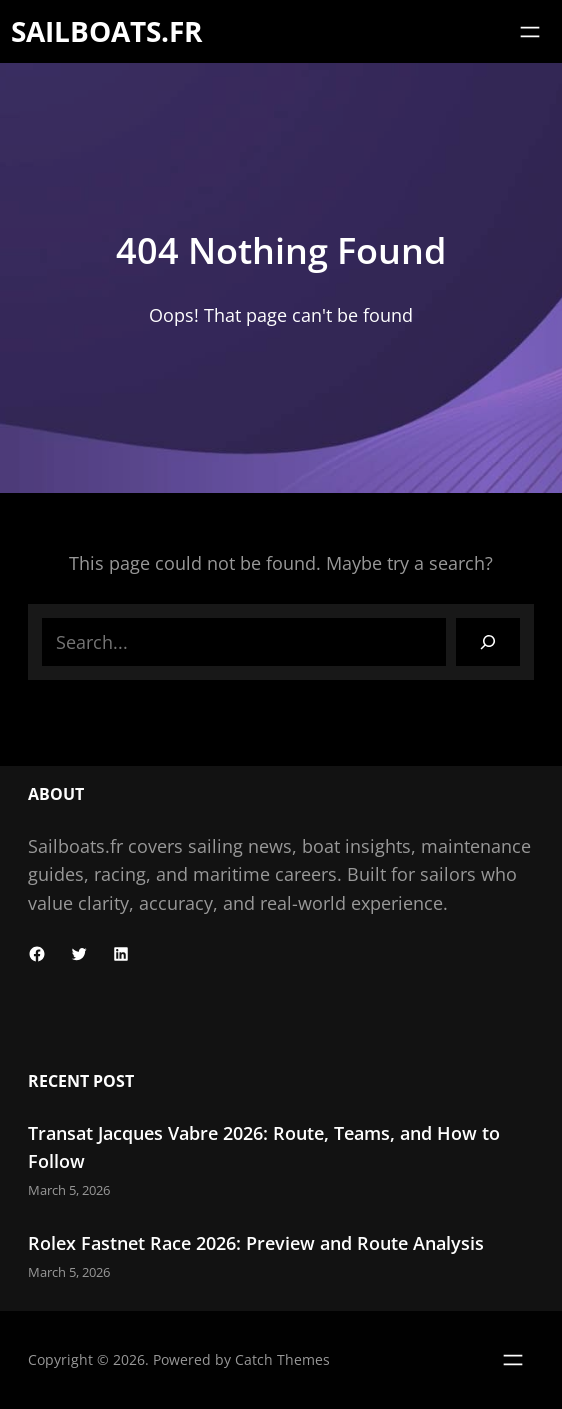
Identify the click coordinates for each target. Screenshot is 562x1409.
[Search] (488, 642)
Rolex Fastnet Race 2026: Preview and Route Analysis (256, 1243)
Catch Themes (282, 1359)
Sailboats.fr (106, 31)
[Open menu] (530, 32)
